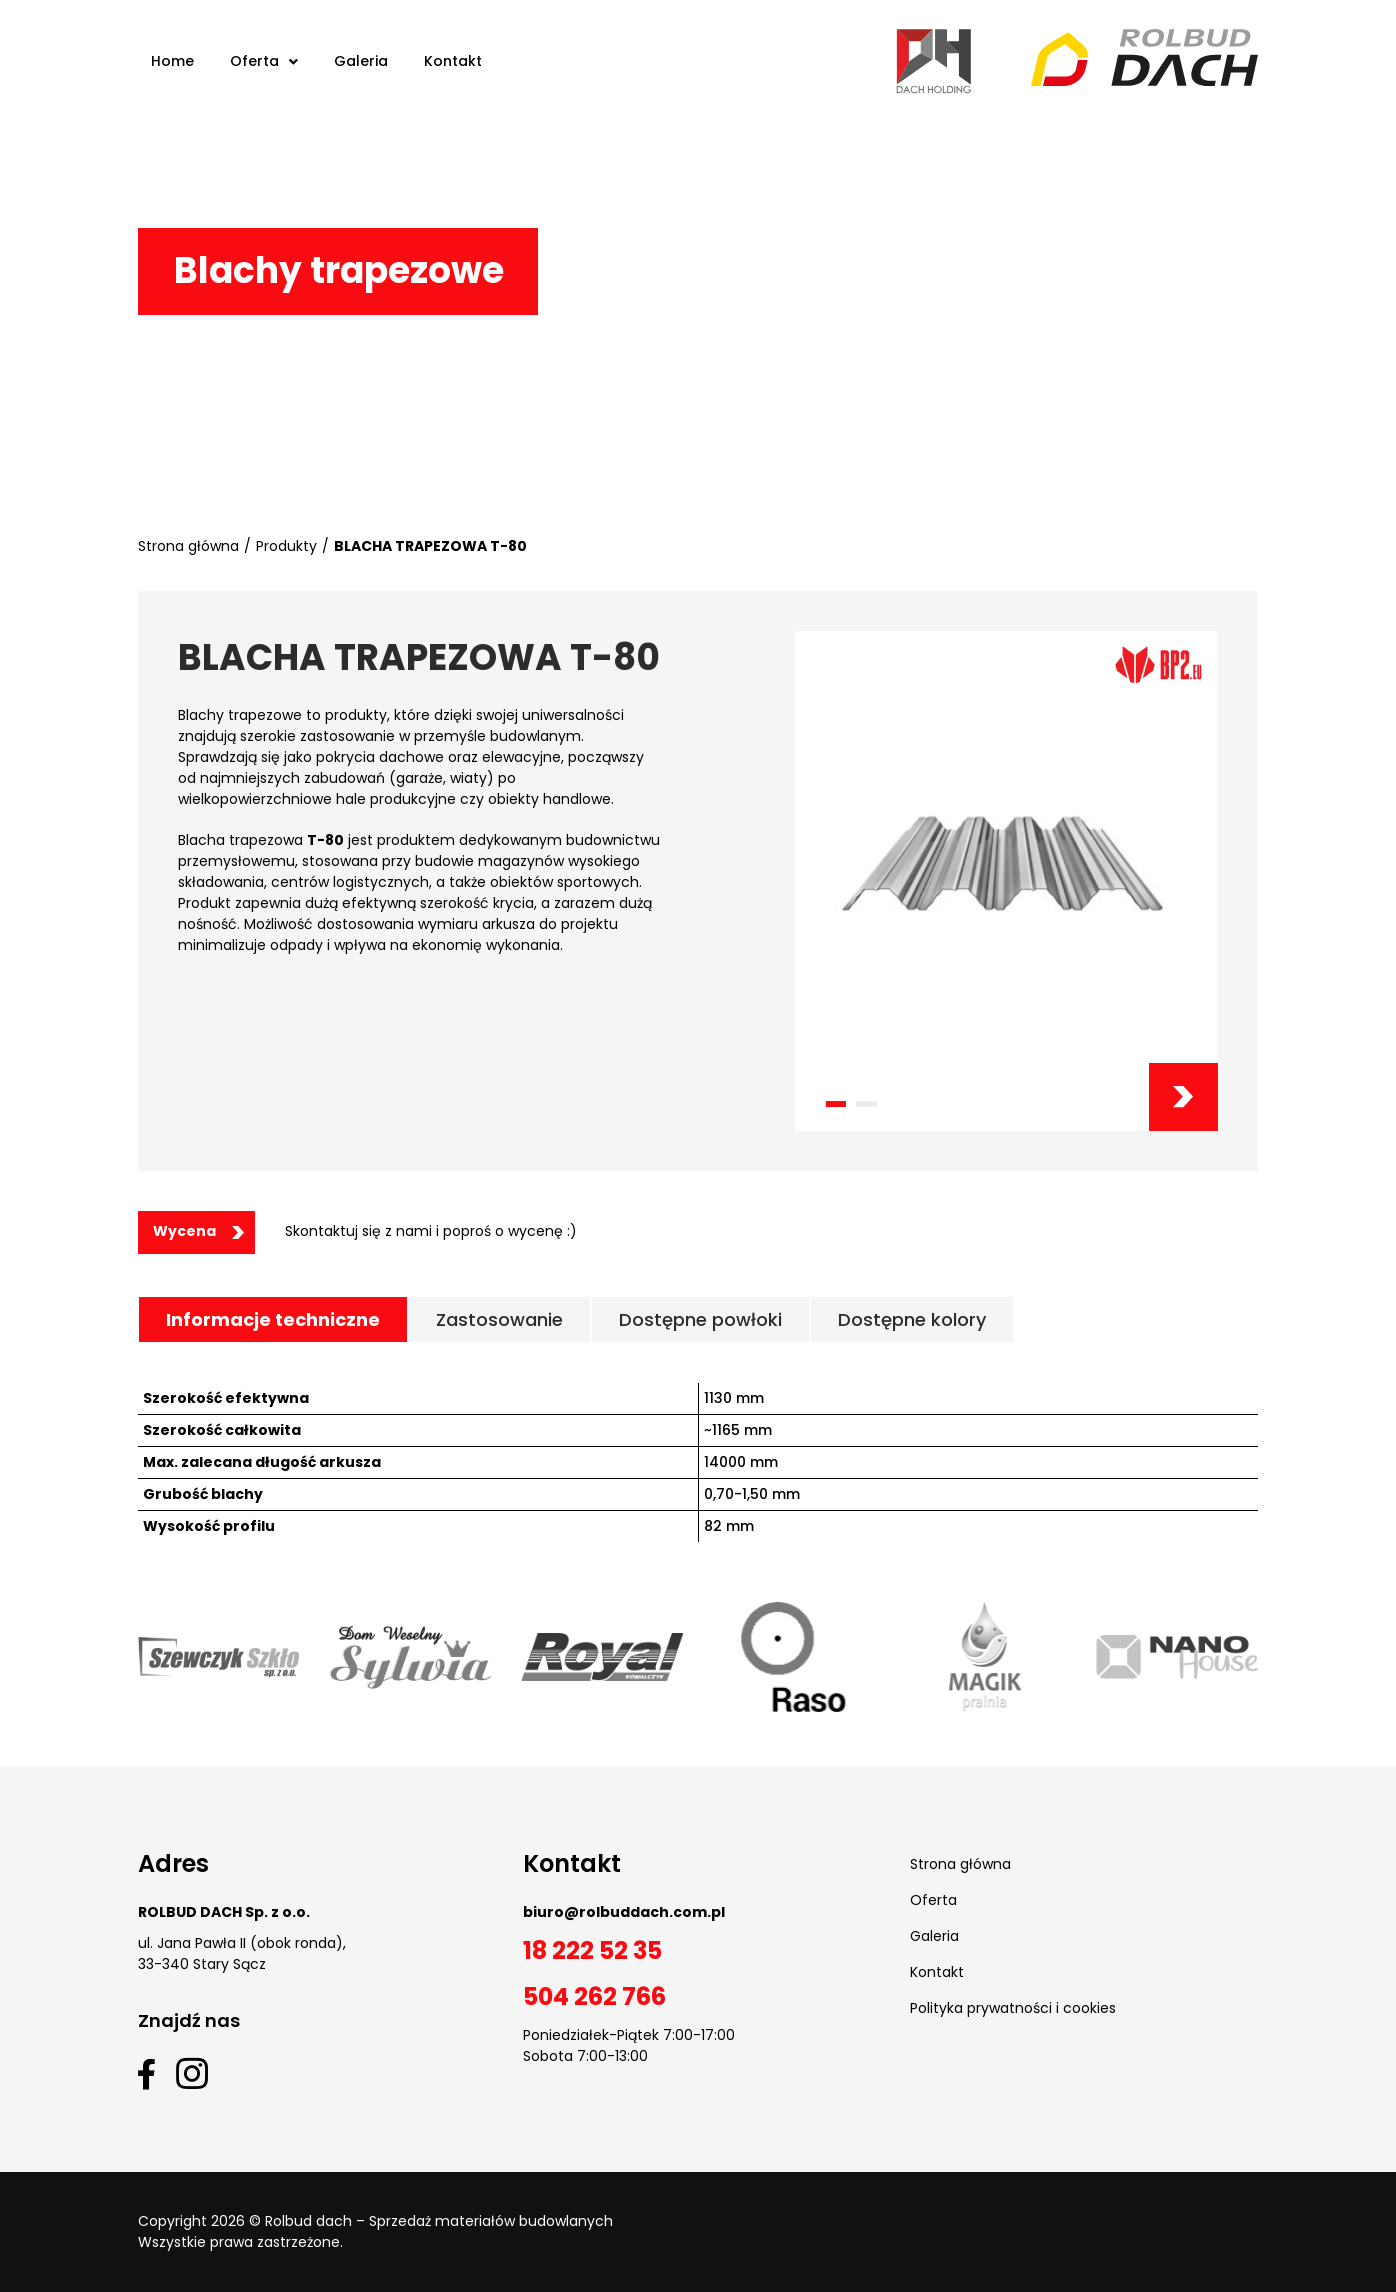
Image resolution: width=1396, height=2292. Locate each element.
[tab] (273, 1319)
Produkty (286, 546)
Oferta (933, 1900)
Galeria (934, 1936)
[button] (835, 1104)
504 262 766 (594, 1996)
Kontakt (937, 1972)
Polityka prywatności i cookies (1013, 2008)
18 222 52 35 (592, 1950)
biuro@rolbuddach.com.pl (624, 1912)
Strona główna (188, 546)
